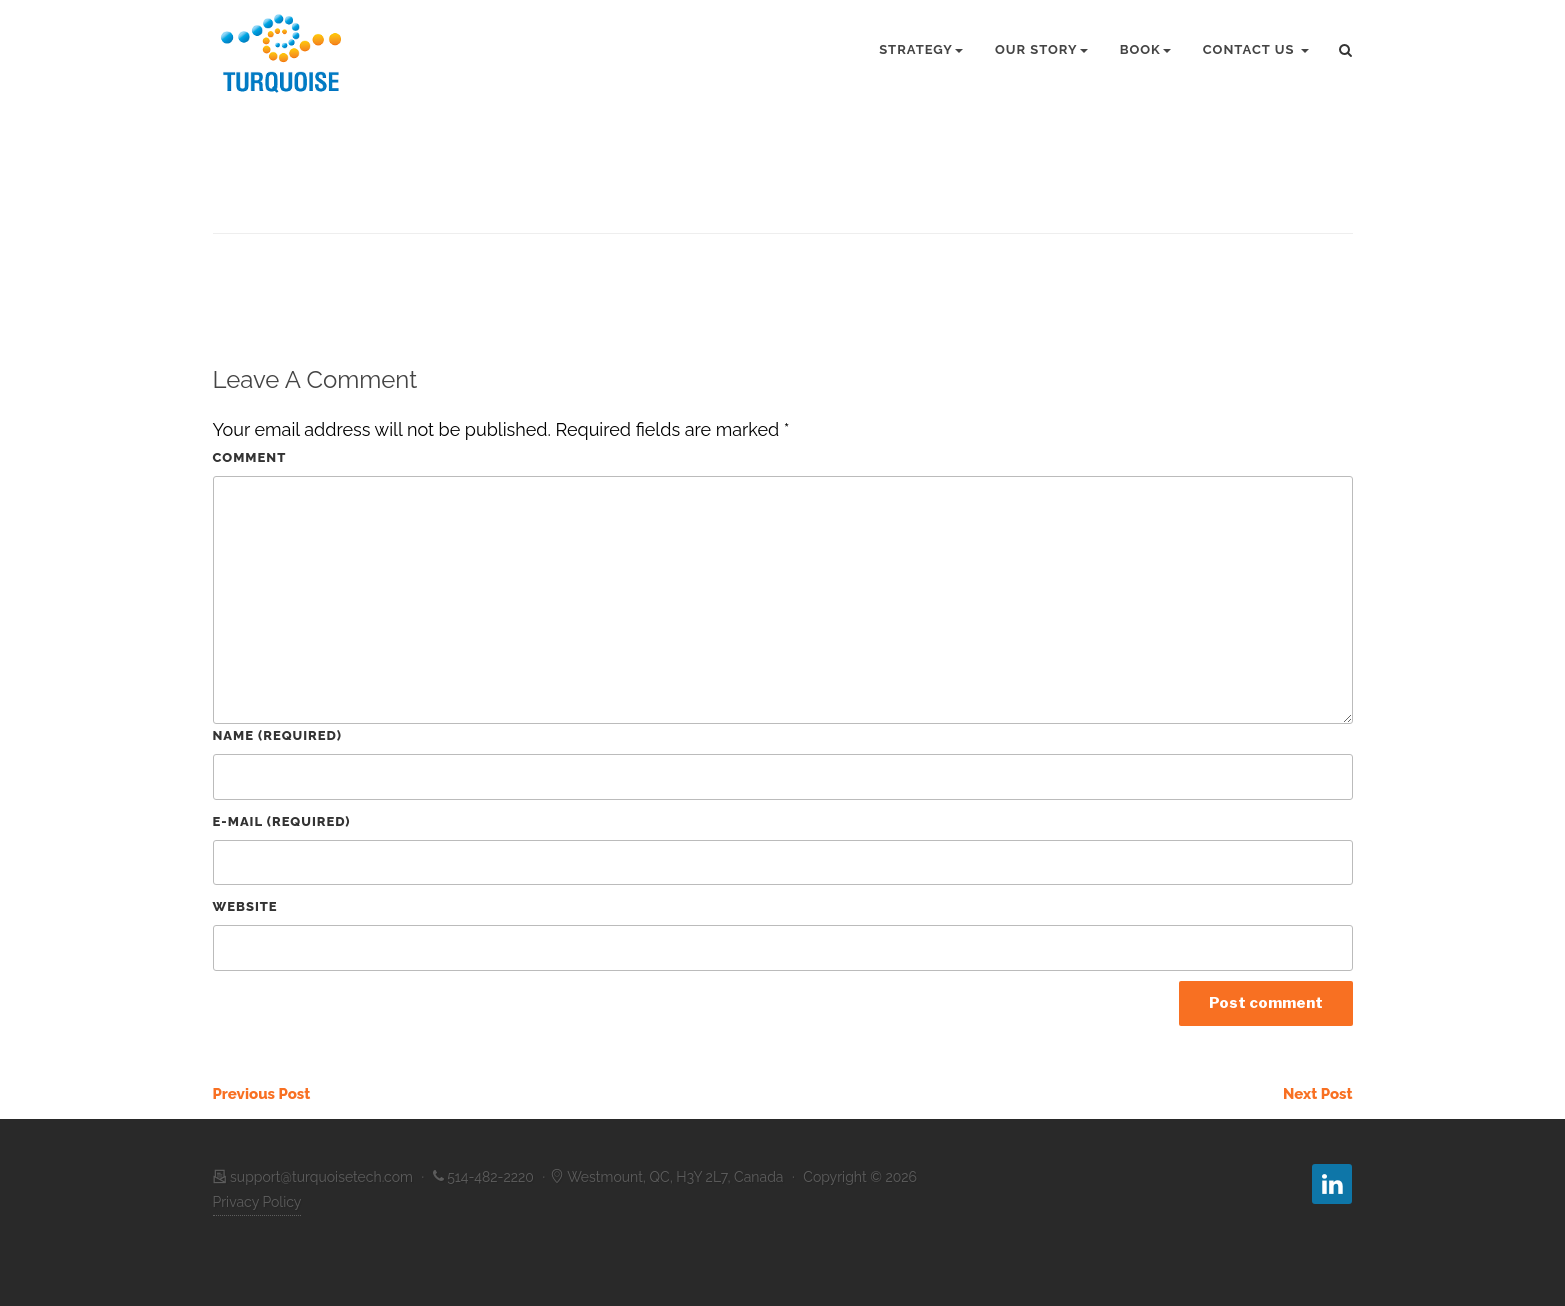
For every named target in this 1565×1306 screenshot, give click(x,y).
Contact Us (1256, 49)
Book (1145, 49)
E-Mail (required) (282, 821)
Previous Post (262, 1094)
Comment (250, 457)
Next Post (1317, 1094)
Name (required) (277, 735)
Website (245, 906)
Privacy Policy (257, 1202)
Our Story (1041, 49)
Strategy (921, 49)
